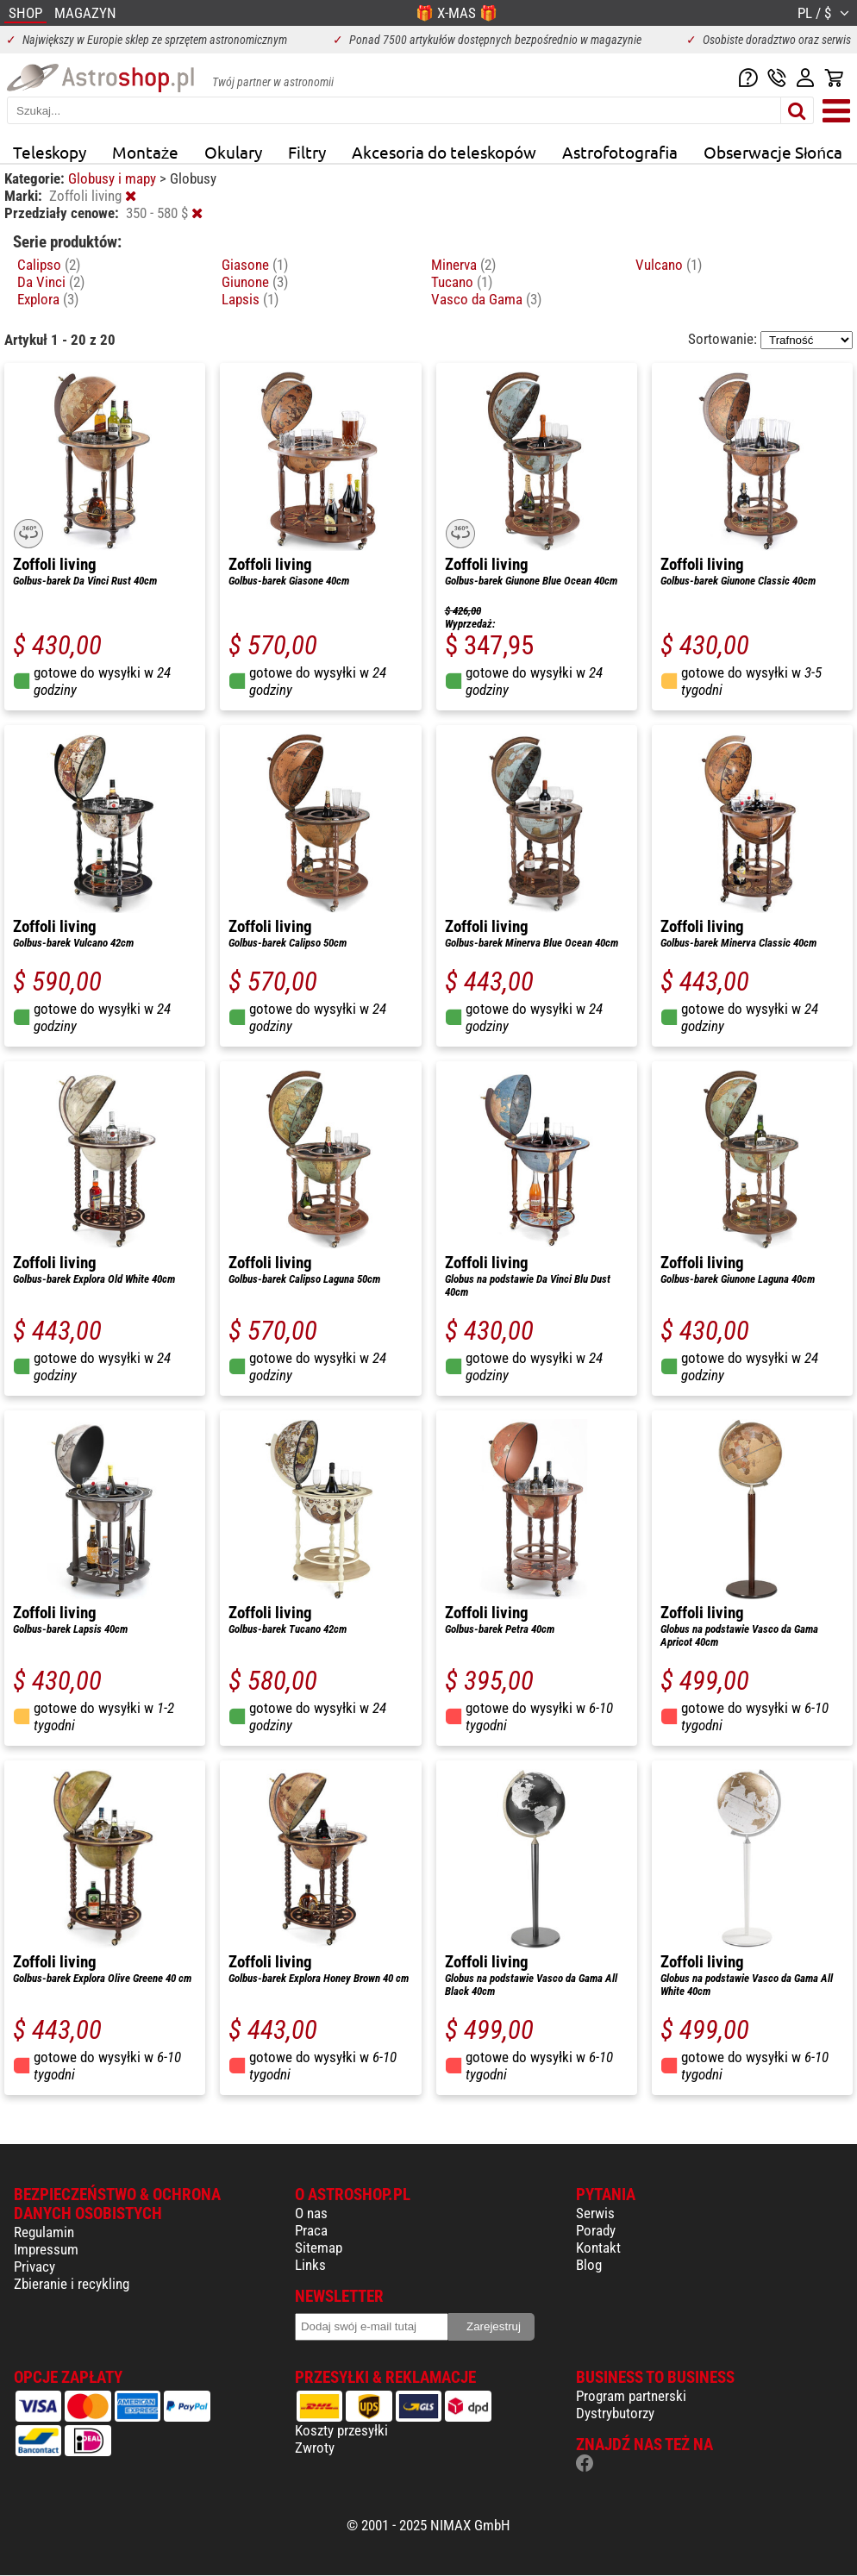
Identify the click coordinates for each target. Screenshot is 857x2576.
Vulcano (668, 264)
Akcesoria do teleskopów (444, 151)
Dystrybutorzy (615, 2413)
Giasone (255, 264)
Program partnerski (631, 2395)
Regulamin (44, 2232)
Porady (596, 2230)
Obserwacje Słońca (773, 151)
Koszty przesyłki (341, 2430)
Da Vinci (50, 282)
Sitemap (318, 2247)
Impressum (46, 2249)
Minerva (463, 264)
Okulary (233, 151)
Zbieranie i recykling (71, 2283)
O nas (311, 2213)
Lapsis (250, 299)
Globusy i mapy (114, 178)
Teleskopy (49, 151)
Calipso (48, 264)
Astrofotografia (620, 151)
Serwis (595, 2213)
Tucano (461, 282)
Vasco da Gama (486, 299)
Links (310, 2264)
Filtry (307, 151)
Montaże (145, 151)
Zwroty (315, 2447)
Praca (311, 2230)
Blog (589, 2264)
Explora (47, 299)
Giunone (255, 282)
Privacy (34, 2266)
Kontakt (598, 2247)
